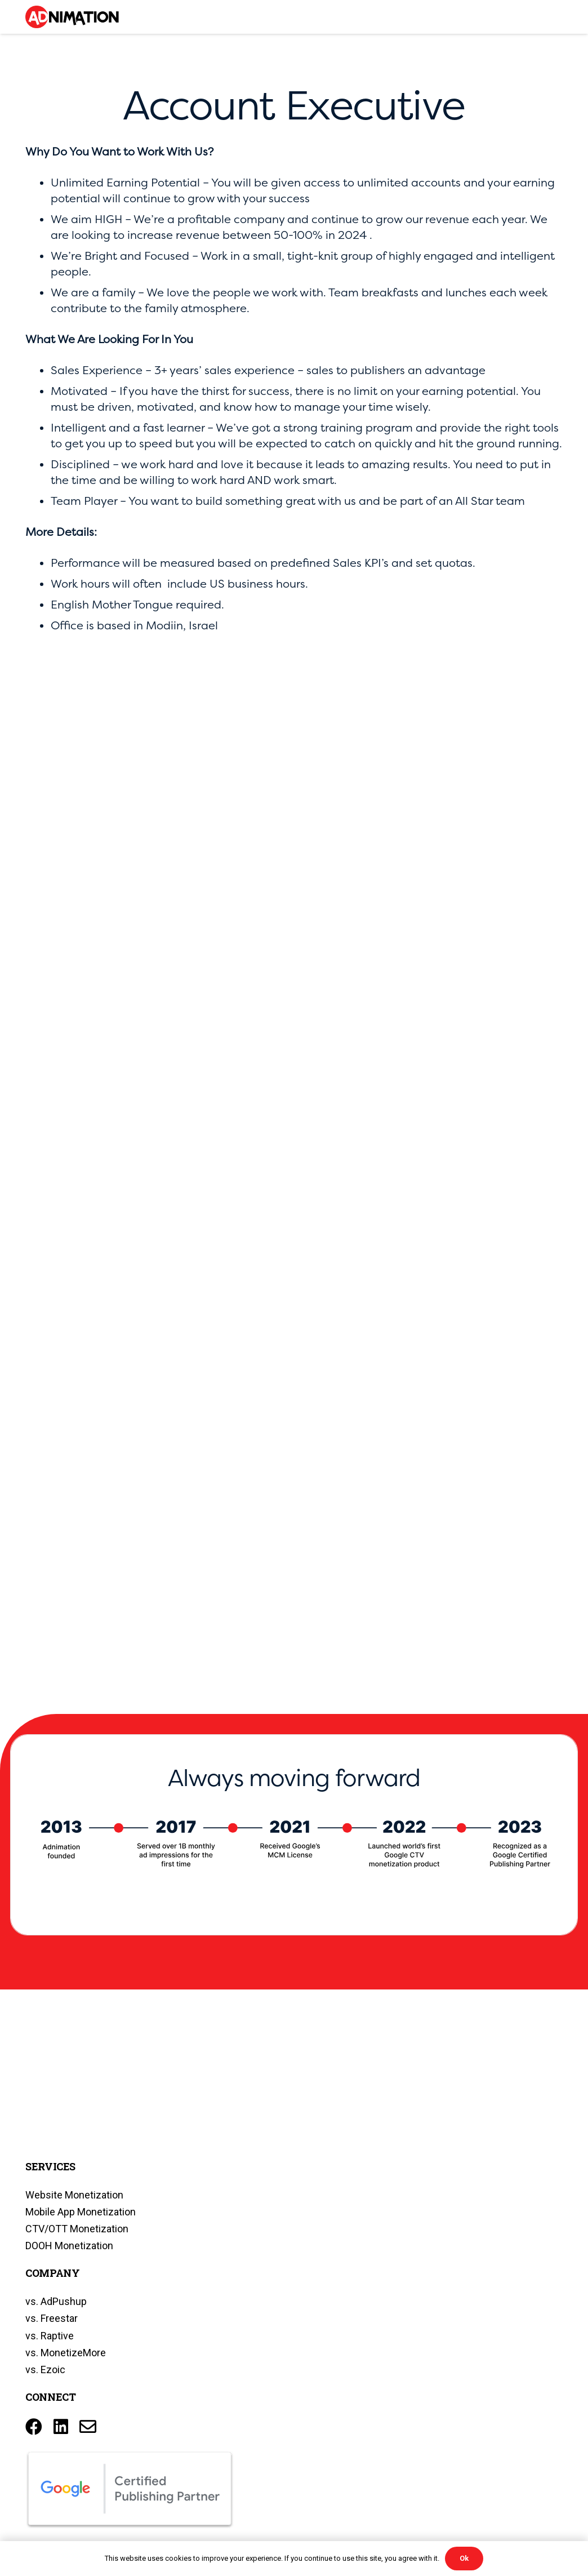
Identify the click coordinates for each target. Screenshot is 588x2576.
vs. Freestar (51, 2318)
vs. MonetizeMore (65, 2353)
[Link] (72, 17)
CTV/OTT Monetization (76, 2229)
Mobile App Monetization (80, 2212)
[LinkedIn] (61, 2426)
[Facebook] (33, 2426)
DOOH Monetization (69, 2245)
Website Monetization (74, 2195)
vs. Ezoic (45, 2369)
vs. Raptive (49, 2336)
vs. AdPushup (56, 2301)
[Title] (87, 2426)
